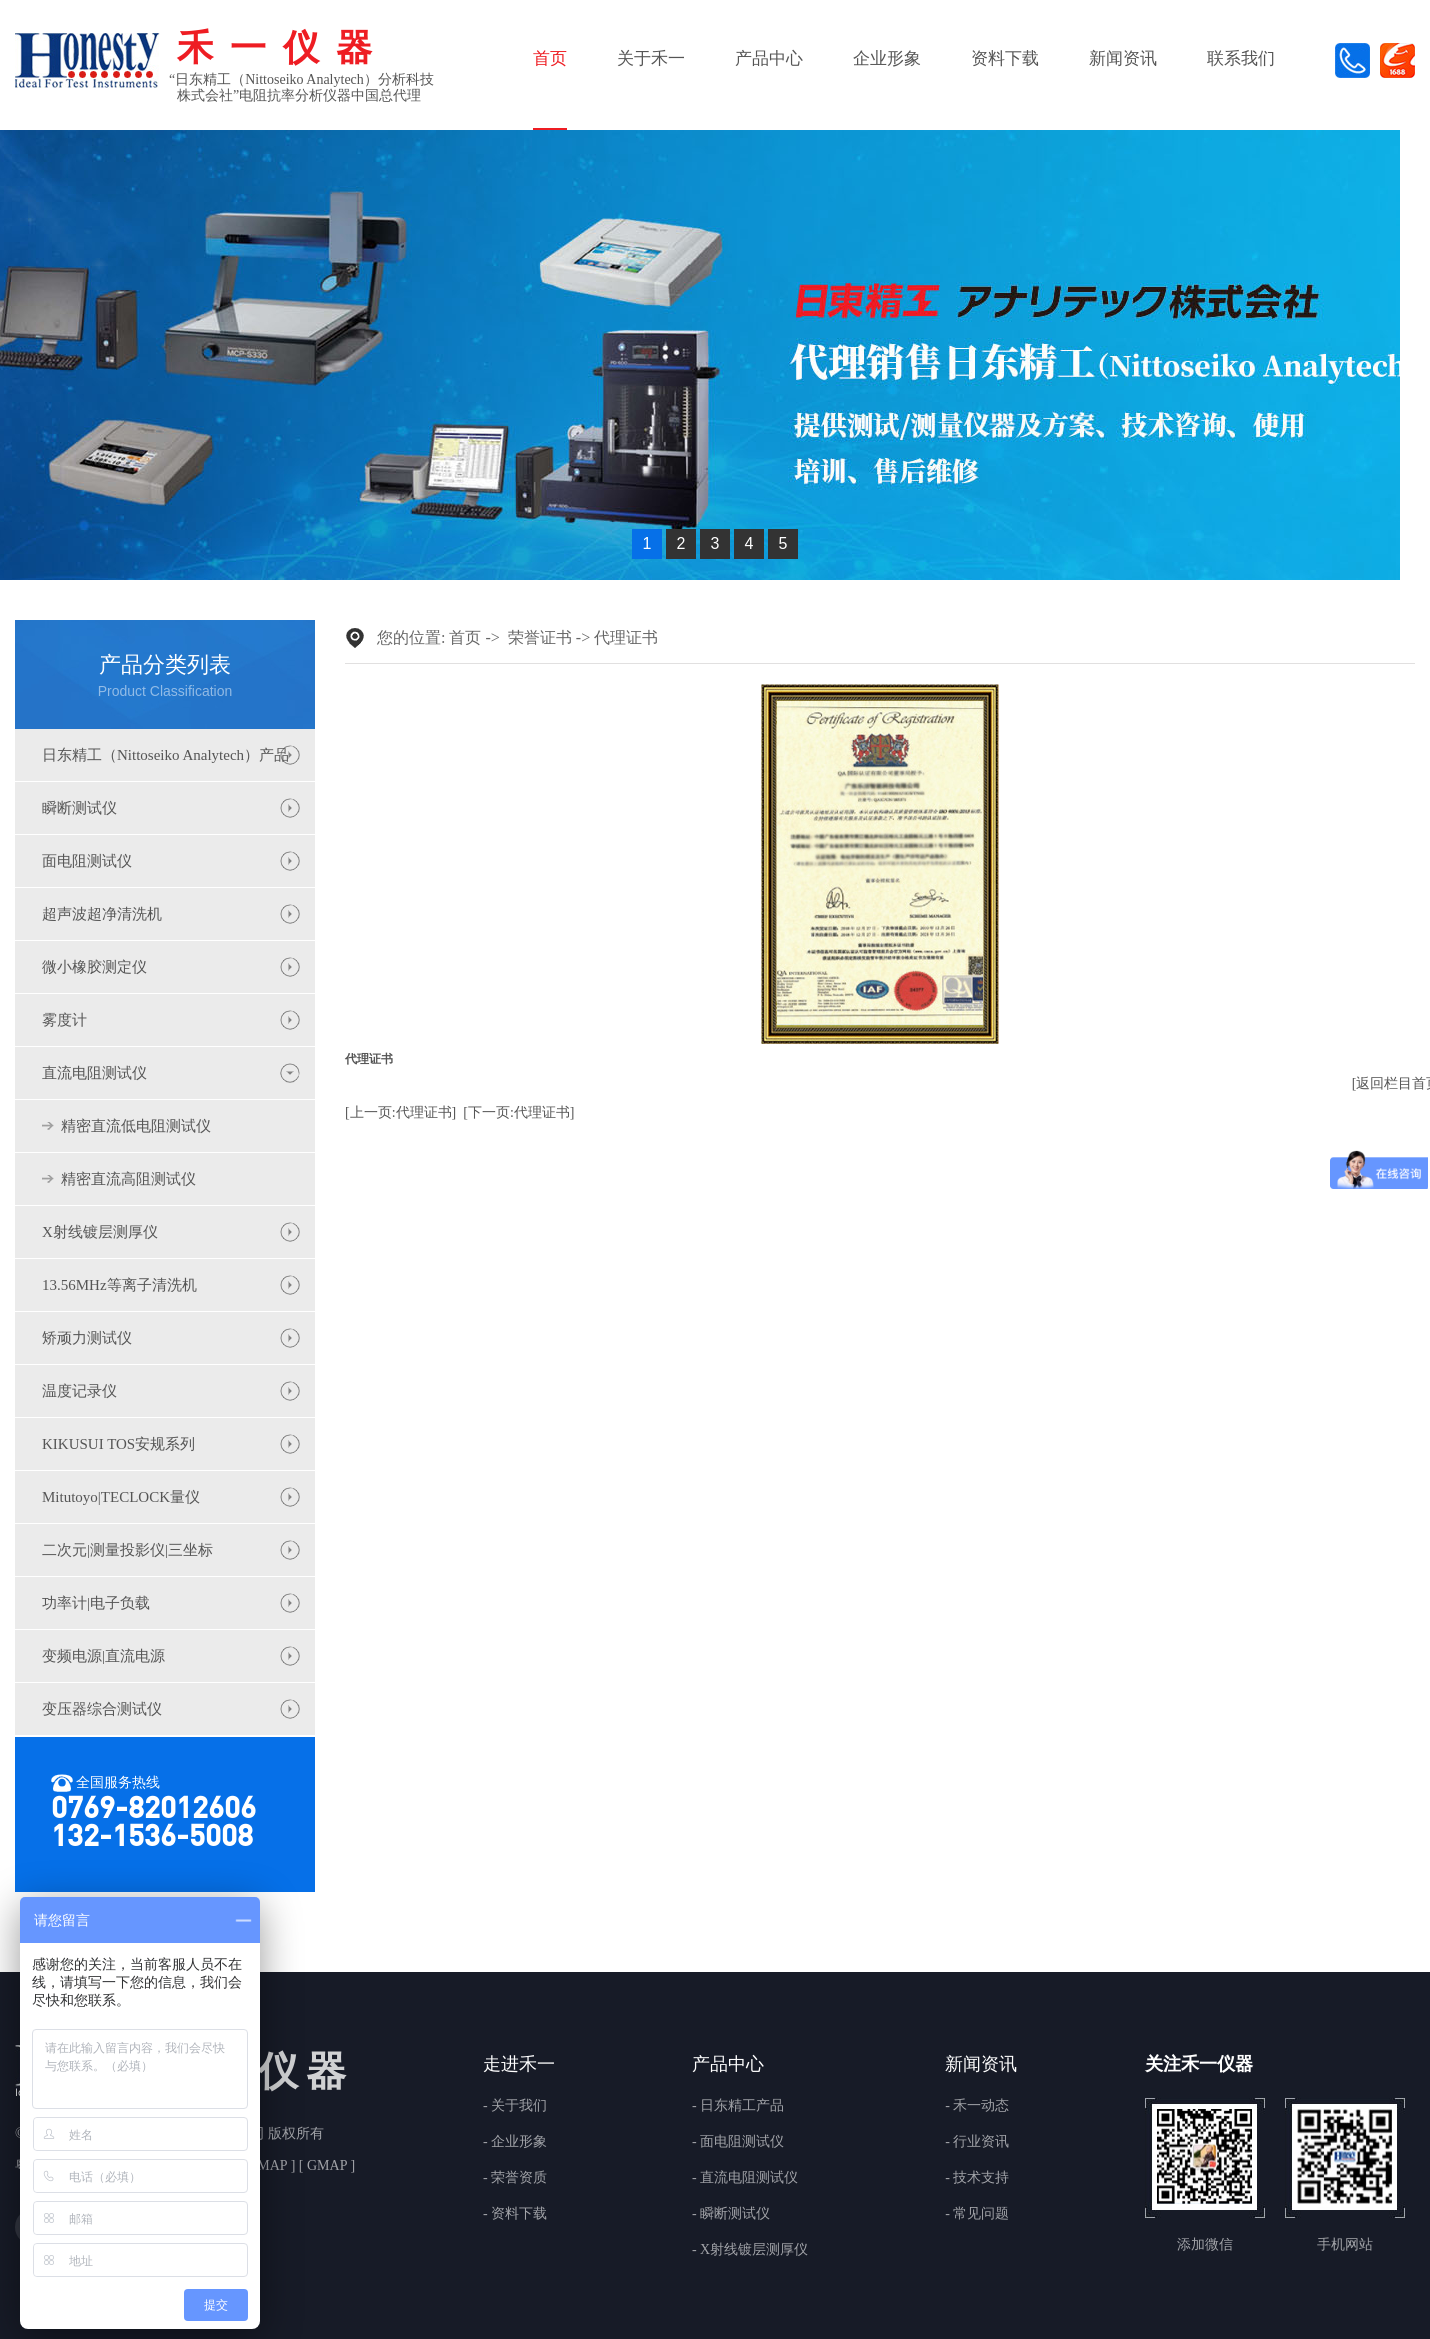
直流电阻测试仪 (94, 1073)
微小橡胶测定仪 (94, 967)
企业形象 (887, 58)
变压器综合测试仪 (102, 1709)
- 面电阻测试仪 (738, 2142)
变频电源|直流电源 (103, 1656)
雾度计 (64, 1020)
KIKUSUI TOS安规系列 (118, 1444)
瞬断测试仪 (79, 808)
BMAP (267, 2165)
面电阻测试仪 (87, 861)
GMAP (326, 2165)
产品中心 (769, 58)
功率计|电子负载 (96, 1603)
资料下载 (1005, 58)
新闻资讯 (1123, 58)
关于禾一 (651, 58)
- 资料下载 (515, 2214)
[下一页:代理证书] (518, 1112)
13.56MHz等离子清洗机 (119, 1285)
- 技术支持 (977, 2178)
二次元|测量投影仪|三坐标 (127, 1550)
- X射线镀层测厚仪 (750, 2250)
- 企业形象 (515, 2142)
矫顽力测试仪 (87, 1338)
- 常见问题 (977, 2214)
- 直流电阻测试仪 (745, 2178)
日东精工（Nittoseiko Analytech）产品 (165, 755)
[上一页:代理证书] (400, 1112)
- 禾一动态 (977, 2106)
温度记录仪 (79, 1391)
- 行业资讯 (977, 2142)
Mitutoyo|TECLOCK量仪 (121, 1497)
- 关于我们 (515, 2106)
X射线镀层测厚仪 (100, 1232)
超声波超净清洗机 (102, 914)
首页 (550, 58)
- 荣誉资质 (515, 2178)
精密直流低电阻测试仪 (136, 1126)
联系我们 (1241, 58)
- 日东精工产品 (738, 2106)
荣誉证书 (540, 637)
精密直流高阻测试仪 (128, 1179)
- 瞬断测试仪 (731, 2214)
